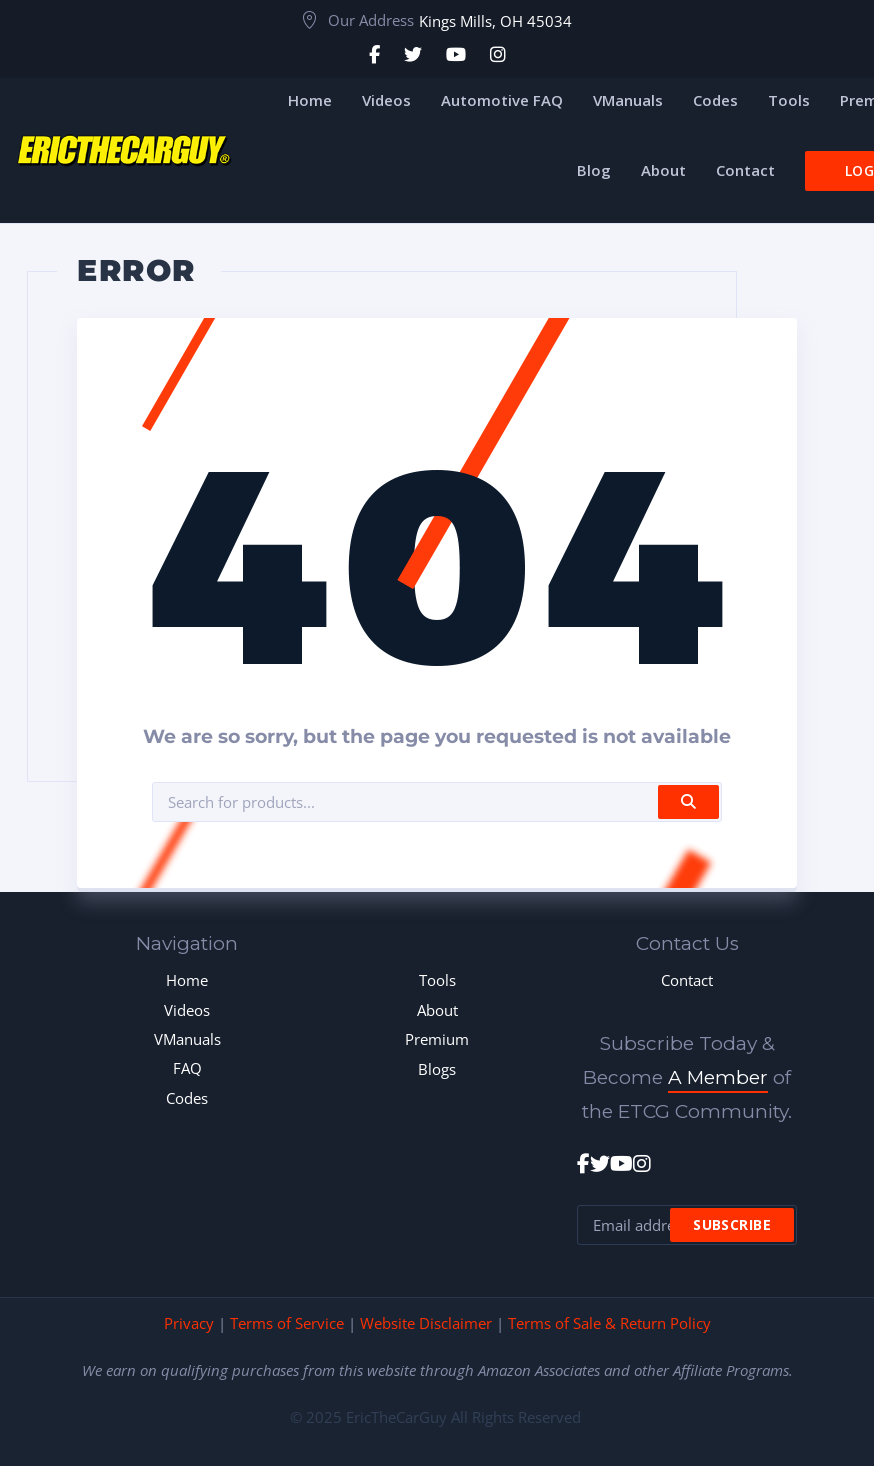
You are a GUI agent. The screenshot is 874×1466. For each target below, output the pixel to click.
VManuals (187, 1039)
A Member (718, 1077)
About (437, 1010)
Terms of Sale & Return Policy (609, 1323)
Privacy (189, 1323)
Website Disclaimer (426, 1323)
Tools (437, 980)
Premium (437, 1039)
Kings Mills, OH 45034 (495, 21)
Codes (187, 1098)
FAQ (187, 1068)
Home (187, 980)
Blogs (437, 1069)
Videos (187, 1010)
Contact (687, 980)
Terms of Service (287, 1323)
